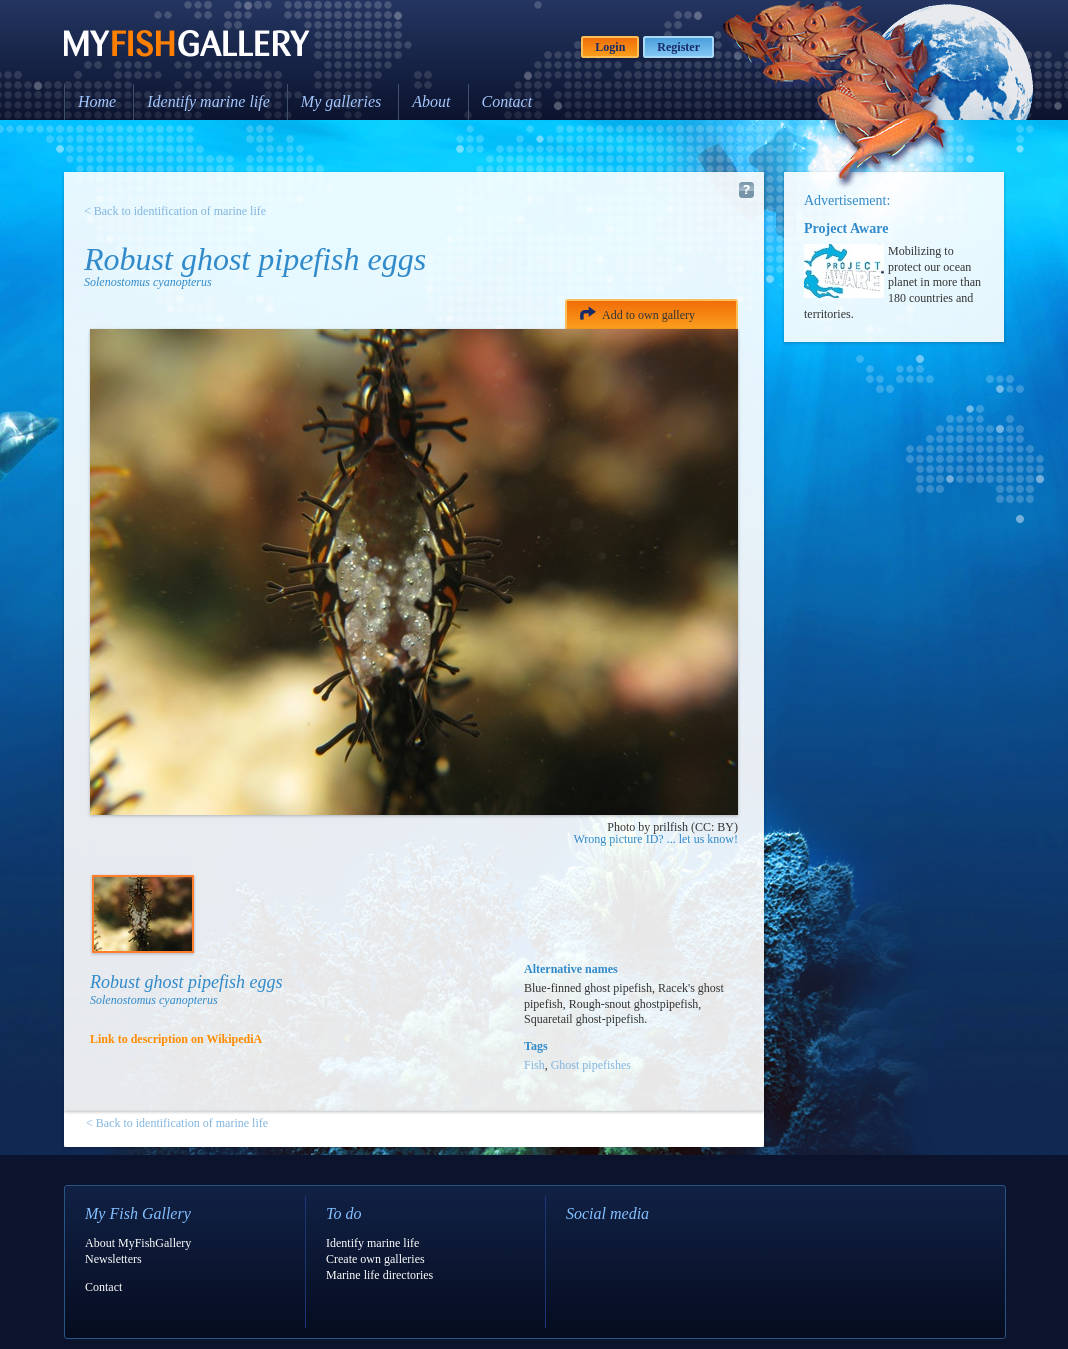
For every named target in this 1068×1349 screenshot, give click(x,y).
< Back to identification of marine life (175, 211)
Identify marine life (208, 101)
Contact (507, 101)
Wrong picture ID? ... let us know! (656, 839)
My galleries (341, 101)
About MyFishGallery (138, 1243)
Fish (534, 1065)
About (431, 101)
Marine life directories (379, 1275)
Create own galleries (375, 1259)
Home (97, 101)
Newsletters (113, 1259)
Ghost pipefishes (591, 1065)
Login (610, 47)
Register (678, 47)
